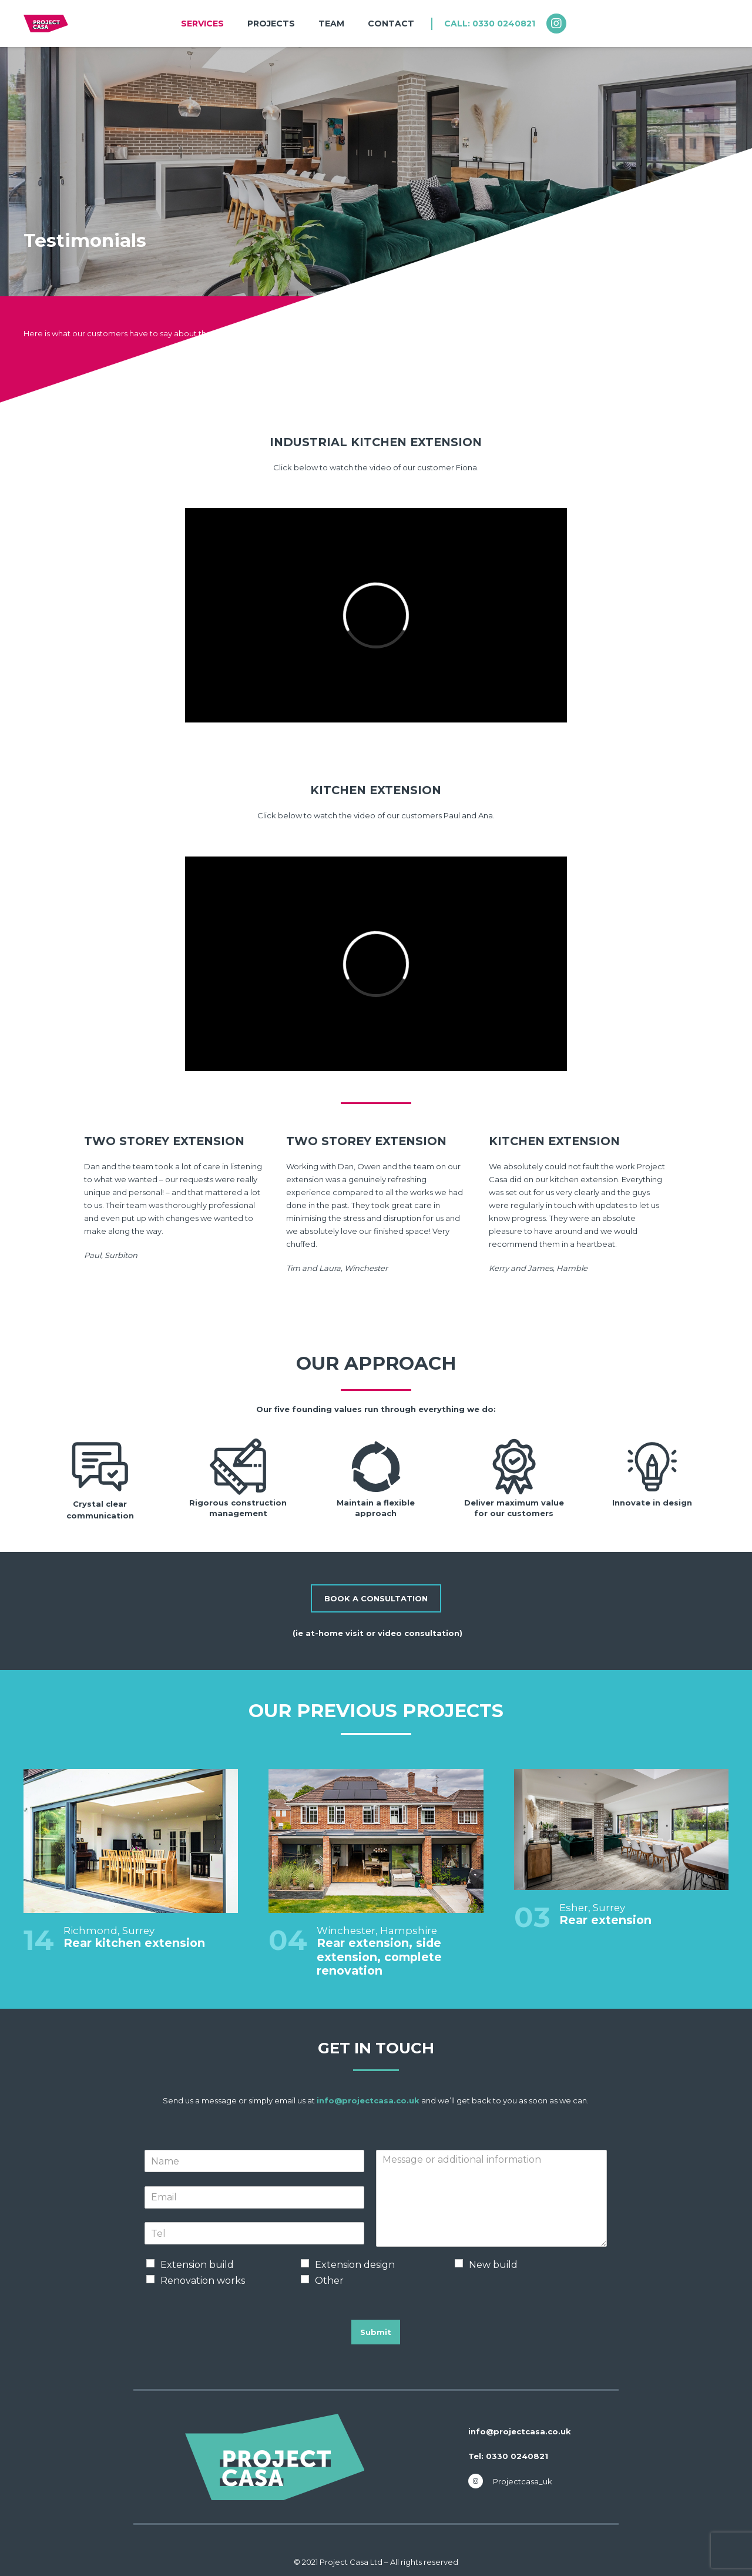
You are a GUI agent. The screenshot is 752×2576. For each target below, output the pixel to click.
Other (329, 2280)
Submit (375, 2332)
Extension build (197, 2264)
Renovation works (202, 2280)
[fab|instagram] (562, 24)
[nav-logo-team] (46, 23)
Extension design (355, 2264)
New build (493, 2264)
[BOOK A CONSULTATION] (376, 1598)
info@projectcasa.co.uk (368, 2100)
